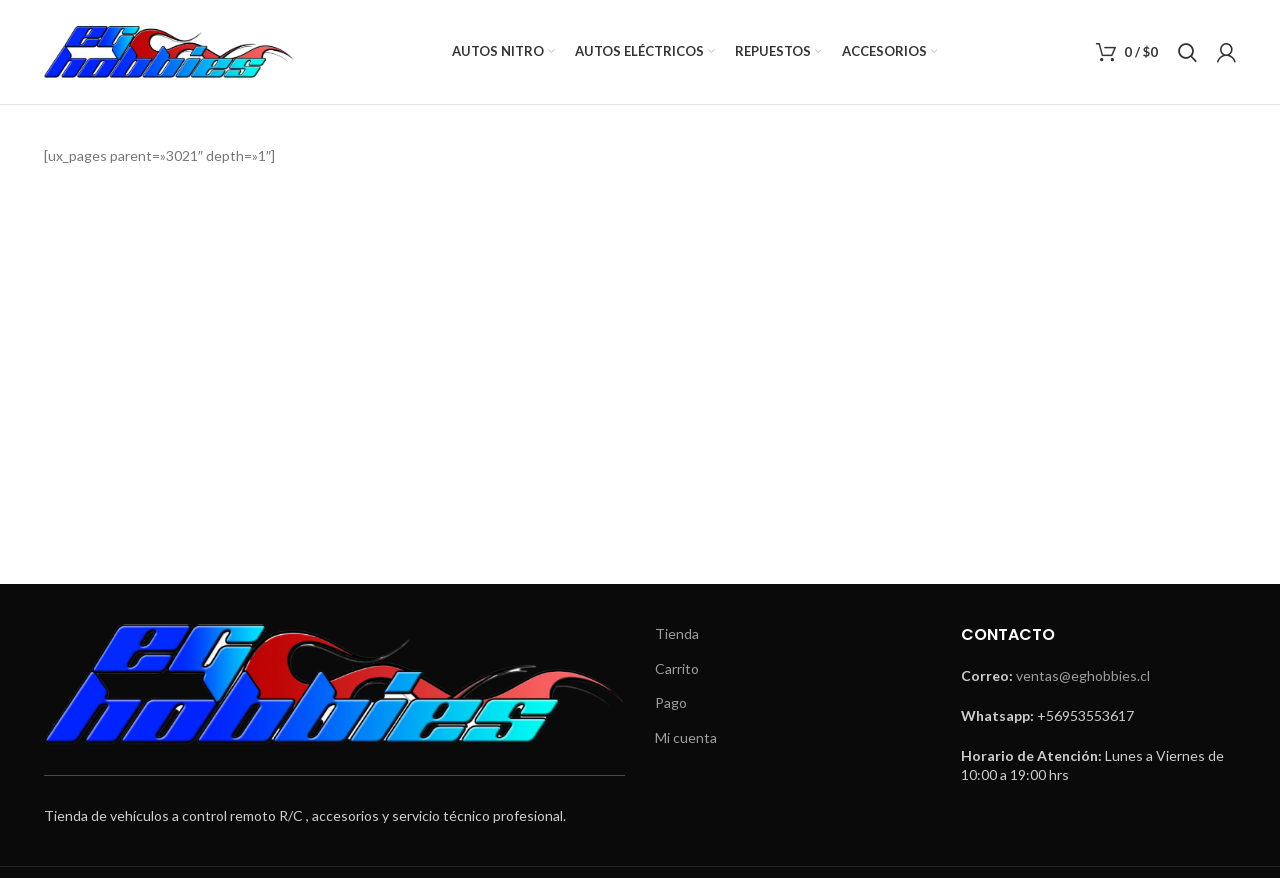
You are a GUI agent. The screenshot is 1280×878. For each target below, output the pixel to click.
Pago (671, 702)
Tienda (677, 633)
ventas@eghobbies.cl (1083, 675)
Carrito (677, 668)
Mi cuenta (686, 737)
